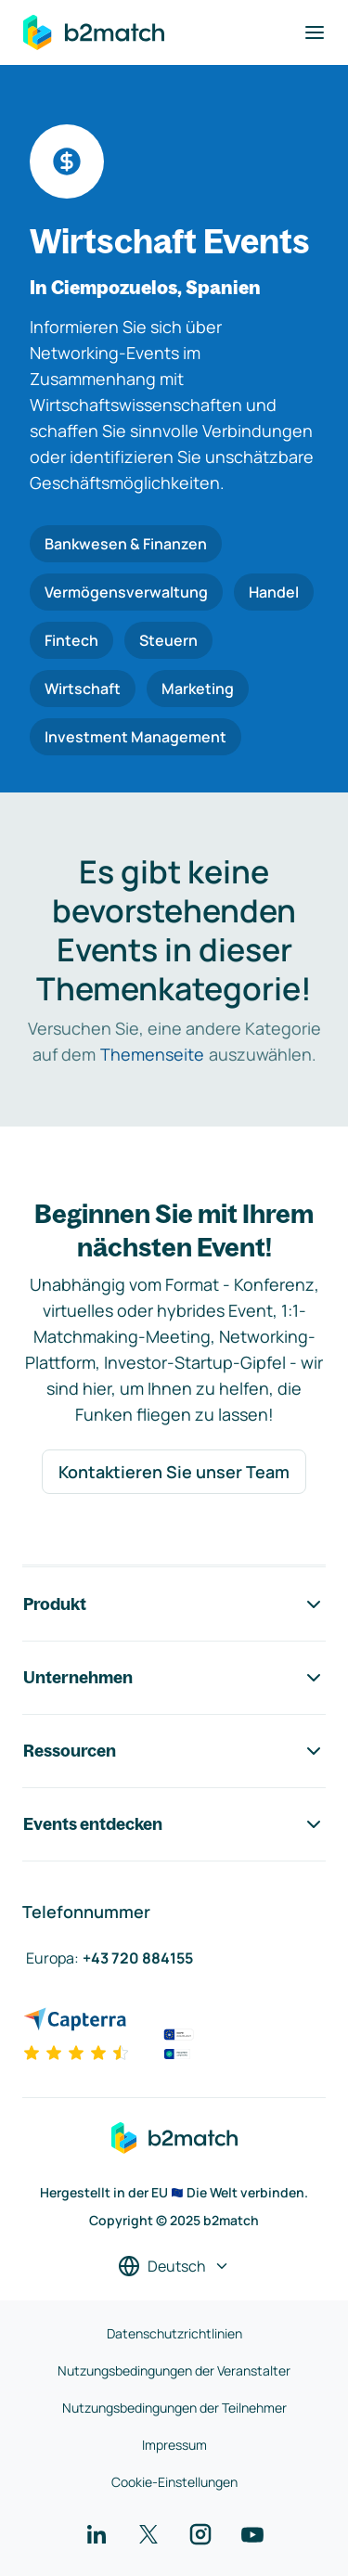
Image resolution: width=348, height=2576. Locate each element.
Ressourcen (174, 1751)
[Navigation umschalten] (314, 32)
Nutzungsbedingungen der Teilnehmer (174, 2407)
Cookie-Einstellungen (174, 2482)
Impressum (174, 2445)
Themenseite (152, 1054)
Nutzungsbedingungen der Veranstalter (174, 2370)
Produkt (174, 1604)
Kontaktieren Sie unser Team (174, 1472)
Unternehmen (174, 1678)
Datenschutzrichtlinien (174, 2333)
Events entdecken (174, 1824)
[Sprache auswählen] (174, 2266)
